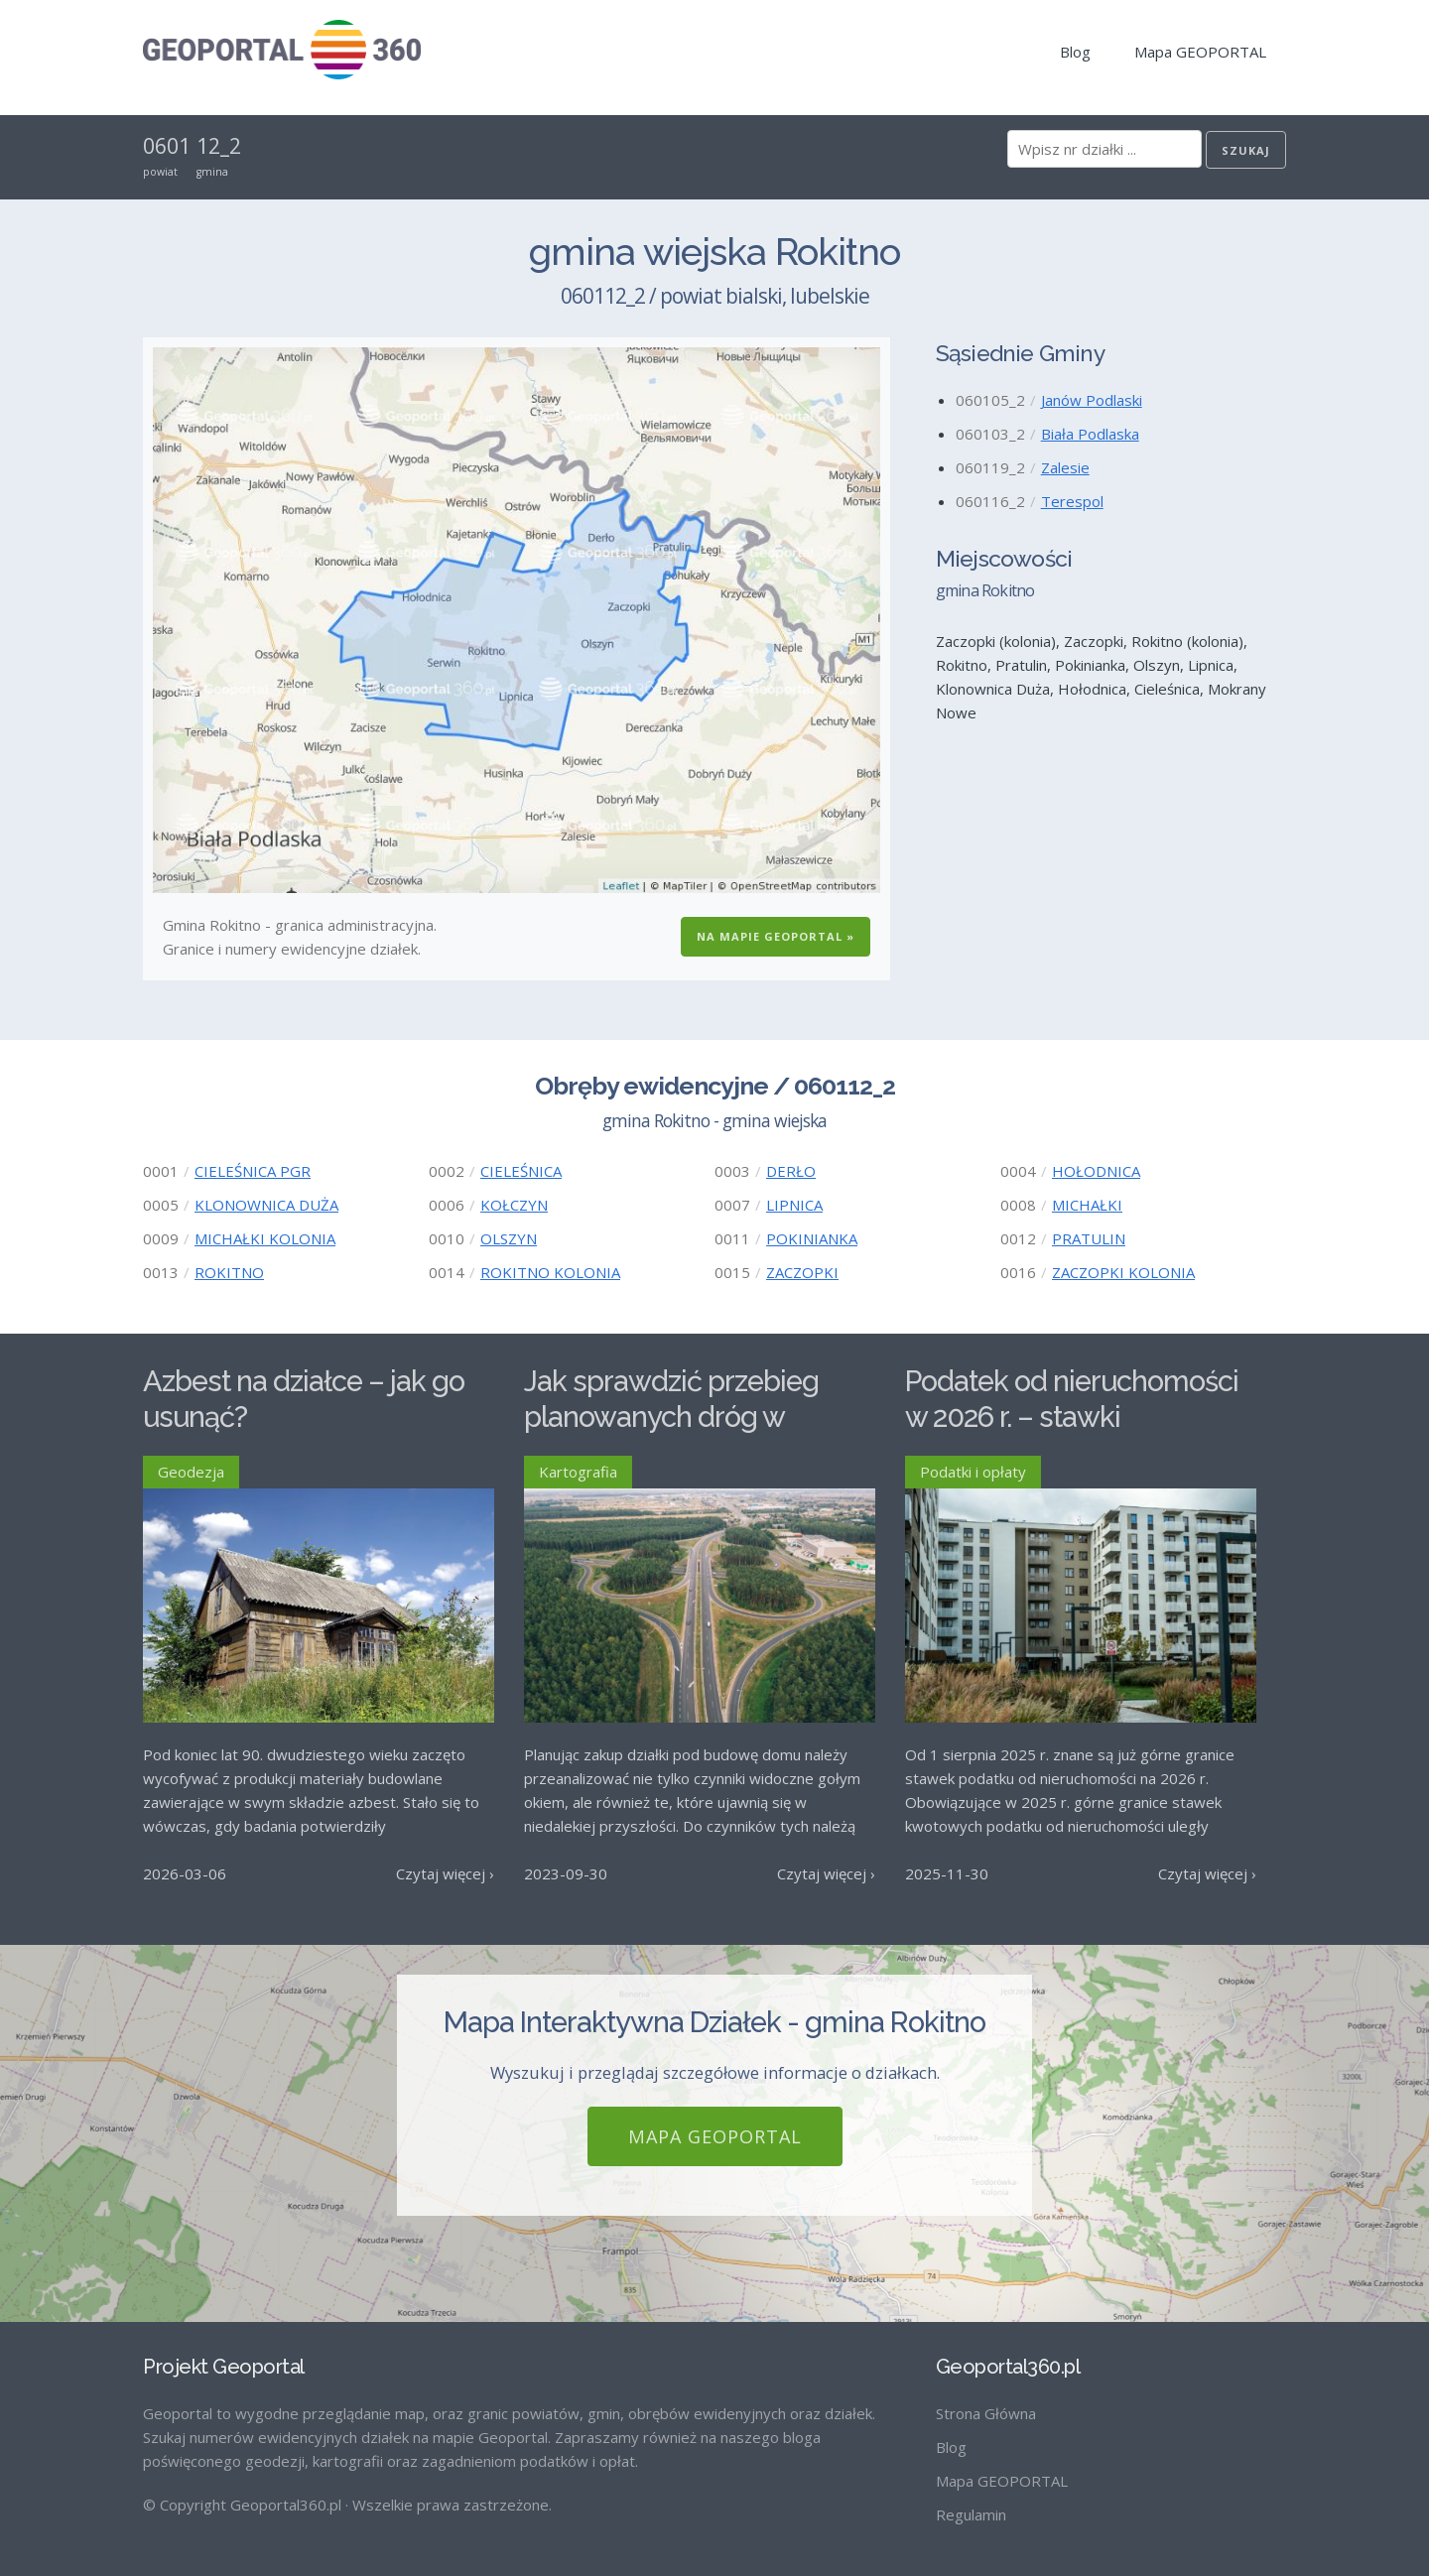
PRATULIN (1088, 1238)
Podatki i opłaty (973, 1471)
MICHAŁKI (1087, 1205)
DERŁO (791, 1171)
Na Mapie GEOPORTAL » (775, 936)
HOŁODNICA (1096, 1171)
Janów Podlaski (1091, 400)
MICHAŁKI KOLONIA (265, 1238)
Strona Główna (986, 2413)
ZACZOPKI (802, 1272)
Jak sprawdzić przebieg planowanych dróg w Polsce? (671, 1417)
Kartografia (578, 1471)
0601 (167, 146)
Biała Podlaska (1090, 434)
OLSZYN (508, 1238)
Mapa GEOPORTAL (1200, 52)
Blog (1075, 52)
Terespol (1072, 501)
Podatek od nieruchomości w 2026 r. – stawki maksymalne (1071, 1417)
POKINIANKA (811, 1238)
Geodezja (191, 1471)
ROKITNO (229, 1272)
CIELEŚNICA (521, 1171)
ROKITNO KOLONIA (550, 1272)
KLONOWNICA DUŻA (266, 1205)
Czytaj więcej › (445, 1873)
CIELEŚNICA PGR (253, 1171)
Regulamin (971, 2514)
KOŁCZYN (514, 1205)
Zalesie (1065, 467)
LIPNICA (794, 1205)
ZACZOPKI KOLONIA (1123, 1272)
